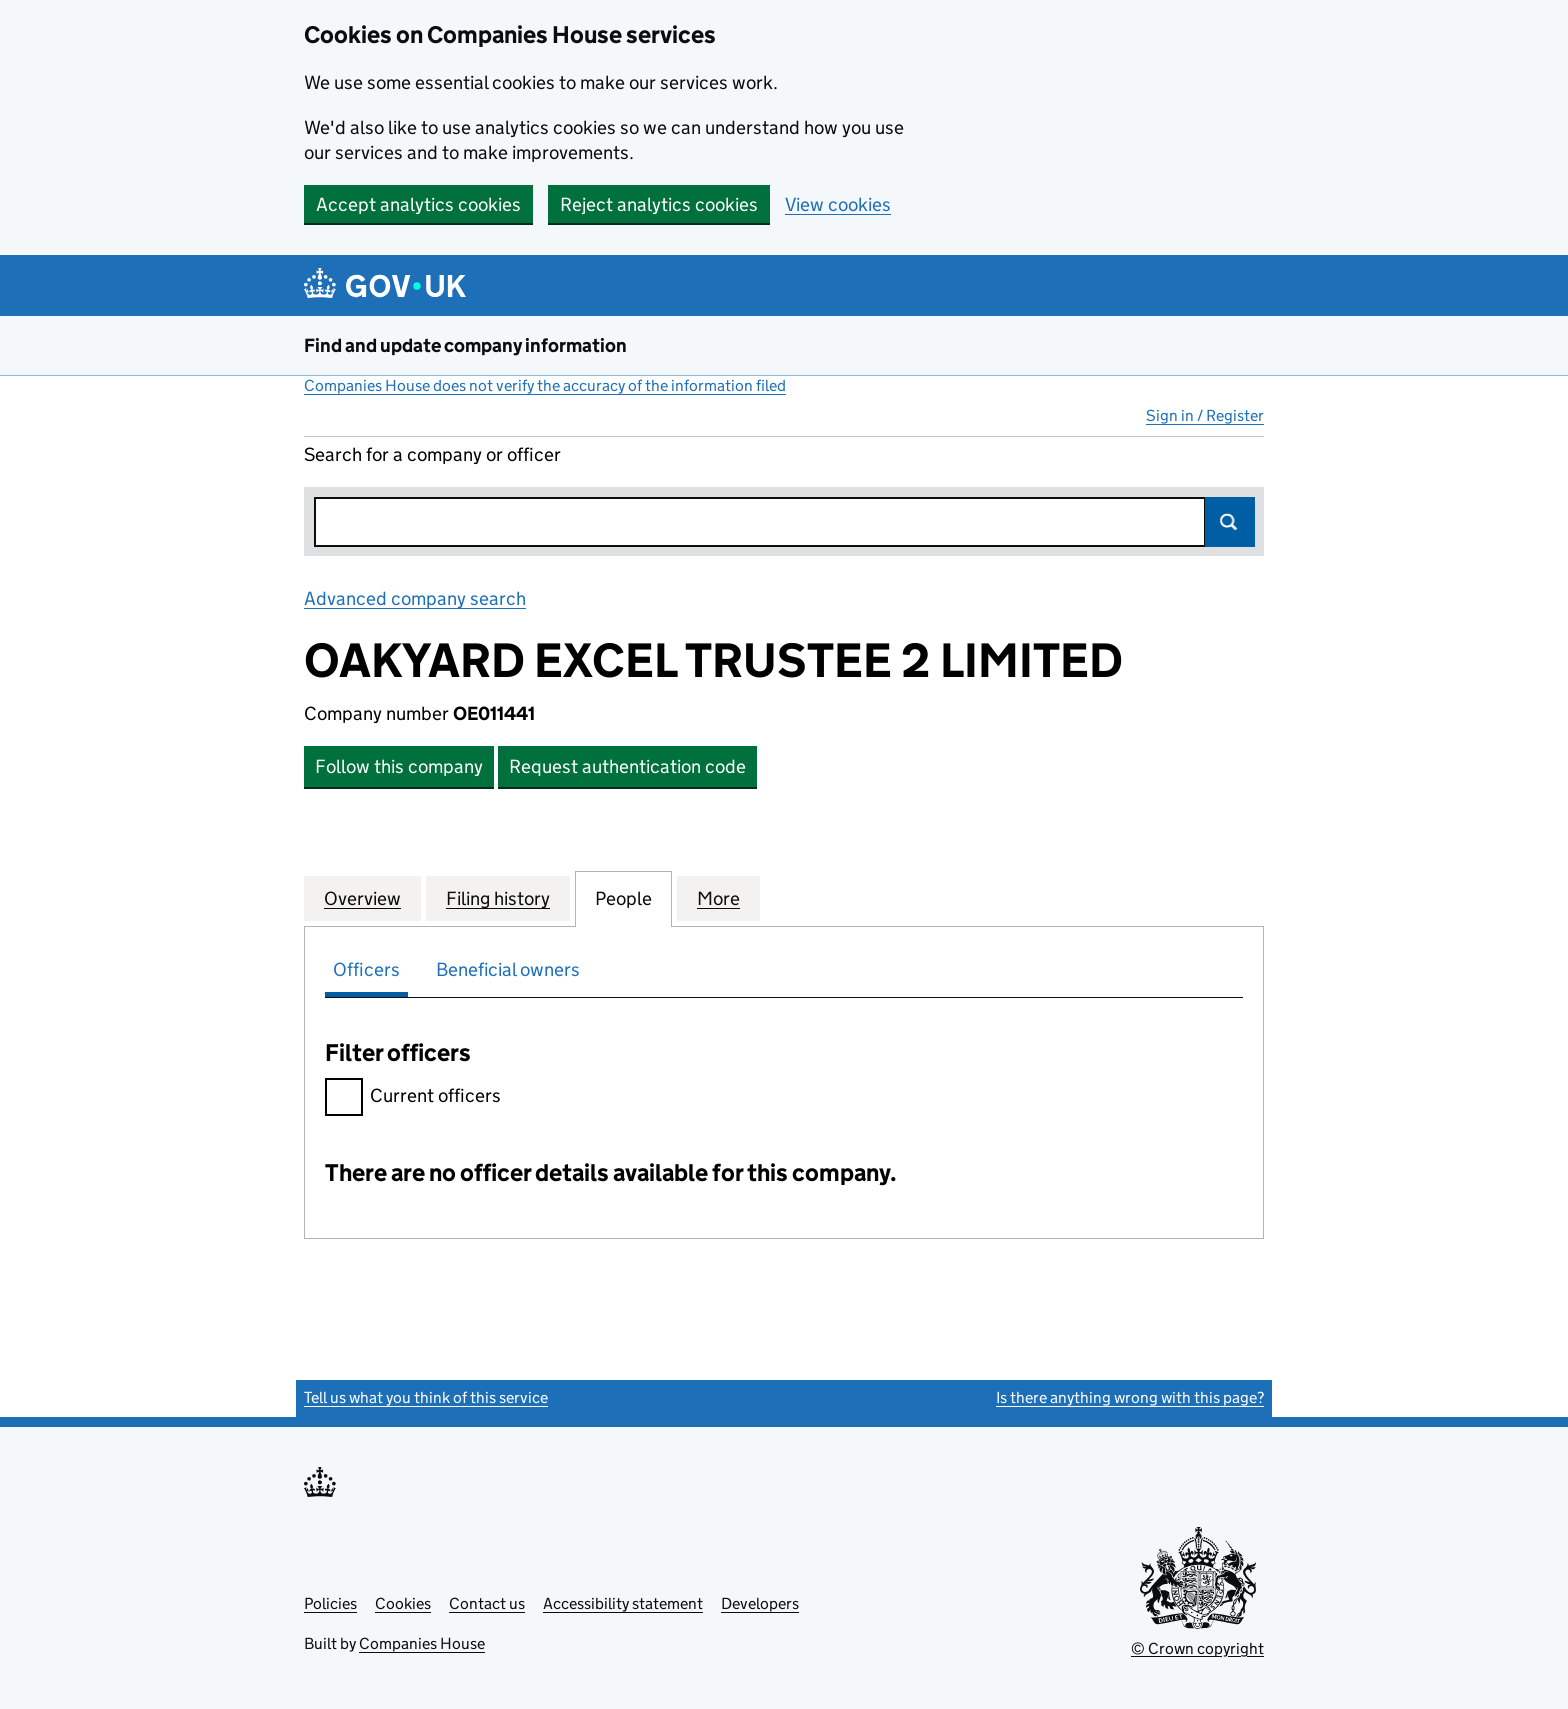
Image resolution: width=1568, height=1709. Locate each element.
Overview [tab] (362, 898)
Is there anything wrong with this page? (1130, 1397)
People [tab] (623, 898)
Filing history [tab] (498, 898)
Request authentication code (627, 766)
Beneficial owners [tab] (508, 969)
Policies (330, 1603)
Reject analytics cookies (659, 204)
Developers (760, 1603)
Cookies (403, 1603)
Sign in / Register (1205, 415)
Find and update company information (465, 345)
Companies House (422, 1643)
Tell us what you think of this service (426, 1397)
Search (1230, 522)
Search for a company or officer (432, 454)
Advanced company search (415, 598)
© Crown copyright (1197, 1648)
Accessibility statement (623, 1603)
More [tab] (718, 898)
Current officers (413, 1098)
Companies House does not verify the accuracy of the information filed (545, 385)
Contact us (487, 1603)
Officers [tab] (366, 969)
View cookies (838, 204)
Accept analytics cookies (418, 204)
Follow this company (399, 766)
